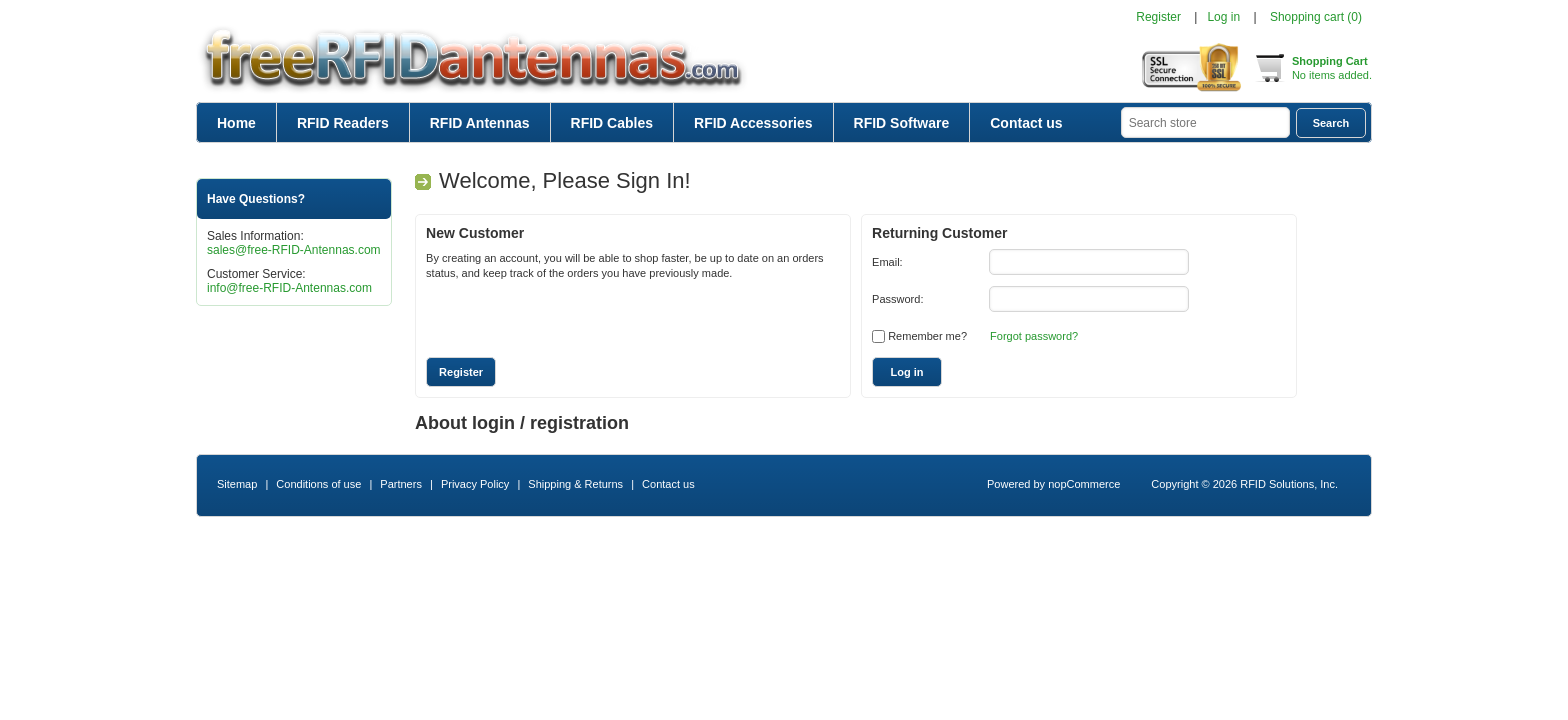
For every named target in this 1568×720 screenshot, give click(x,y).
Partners (401, 484)
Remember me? (927, 336)
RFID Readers (343, 123)
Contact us (1026, 123)
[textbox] (1205, 122)
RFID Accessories (753, 123)
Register (1158, 17)
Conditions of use (318, 484)
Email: (887, 262)
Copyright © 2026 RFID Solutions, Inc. (1244, 484)
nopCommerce (1084, 484)
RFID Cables (612, 123)
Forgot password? (1034, 336)
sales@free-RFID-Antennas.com (294, 250)
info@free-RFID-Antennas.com (289, 288)
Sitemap (237, 484)
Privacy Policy (475, 484)
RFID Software (902, 123)
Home (236, 123)
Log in (1223, 17)
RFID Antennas (480, 123)
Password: (897, 299)
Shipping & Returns (575, 484)
